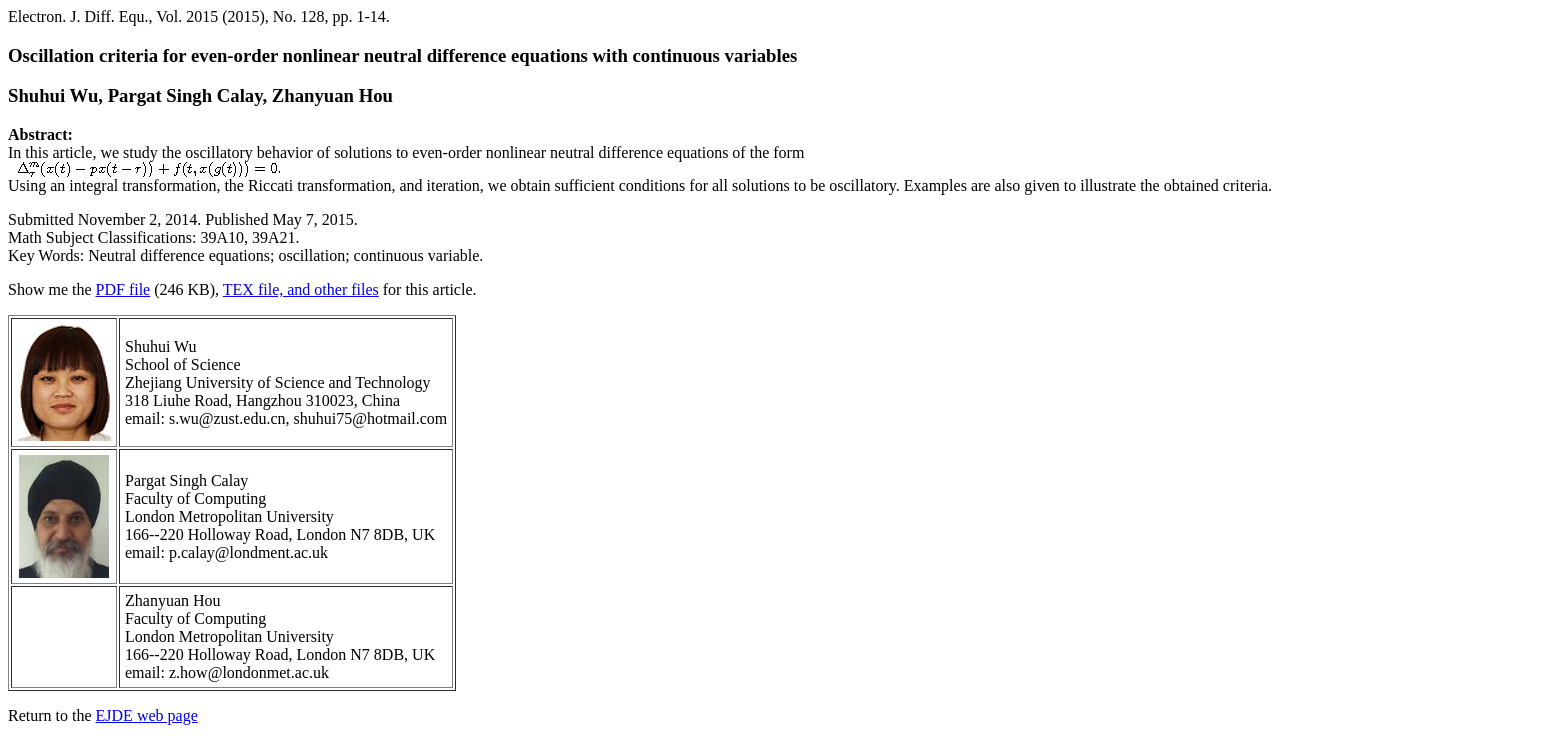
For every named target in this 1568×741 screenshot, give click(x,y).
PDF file (123, 289)
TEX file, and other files (301, 289)
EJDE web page (147, 715)
